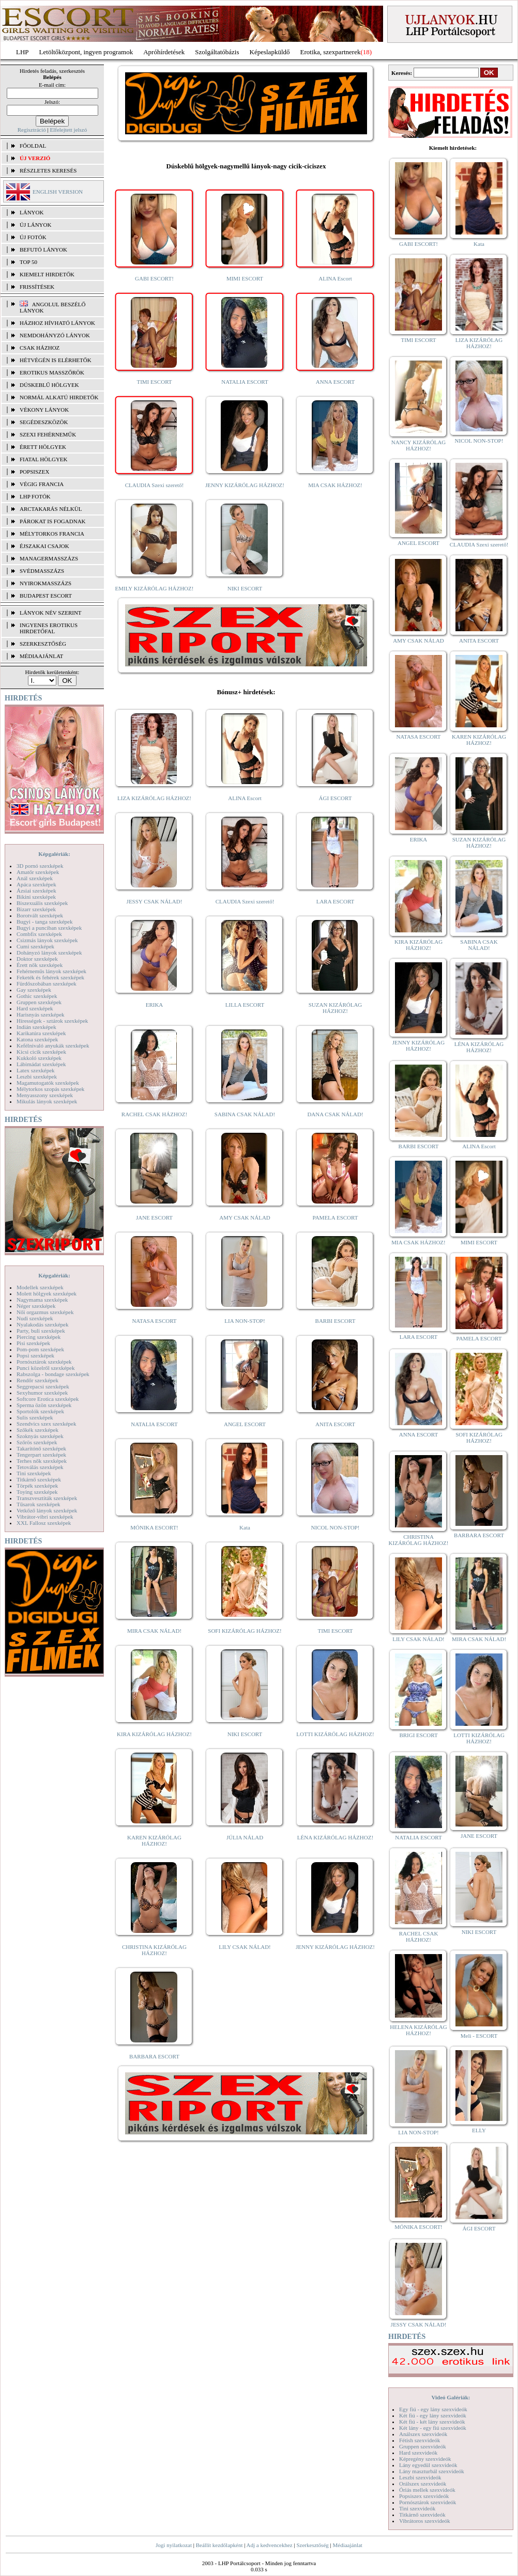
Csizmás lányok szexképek (47, 940)
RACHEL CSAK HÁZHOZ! (154, 1114)
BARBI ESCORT (335, 1321)
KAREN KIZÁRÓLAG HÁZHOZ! (154, 1840)
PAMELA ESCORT (335, 1217)
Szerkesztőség (312, 2545)
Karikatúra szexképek (41, 1033)
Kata (244, 1527)
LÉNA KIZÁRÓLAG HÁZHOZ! (335, 1837)
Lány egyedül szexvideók (428, 2465)
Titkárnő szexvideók (422, 2514)
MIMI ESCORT (244, 278)
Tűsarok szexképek (38, 1504)
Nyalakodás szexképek (43, 1324)
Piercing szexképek (38, 1337)
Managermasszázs (49, 558)
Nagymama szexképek (42, 1300)
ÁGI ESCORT (335, 798)
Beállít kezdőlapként (219, 2545)
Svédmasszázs (42, 571)
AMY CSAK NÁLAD (244, 1217)
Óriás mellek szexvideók (427, 2490)
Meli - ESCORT (479, 2036)
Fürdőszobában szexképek (47, 983)
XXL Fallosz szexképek (44, 1523)
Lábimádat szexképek (41, 1064)
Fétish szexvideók (419, 2440)
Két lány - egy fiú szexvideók (432, 2428)
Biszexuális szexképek (42, 903)
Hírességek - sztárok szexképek (52, 1021)
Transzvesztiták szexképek (47, 1498)
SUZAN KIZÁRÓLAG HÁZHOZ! (335, 1008)
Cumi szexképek (35, 946)
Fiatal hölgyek (44, 459)
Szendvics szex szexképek (46, 1423)
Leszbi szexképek (37, 1076)
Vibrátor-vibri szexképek (45, 1516)
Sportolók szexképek (40, 1411)
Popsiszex (34, 472)
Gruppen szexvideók (422, 2446)
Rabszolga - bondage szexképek (53, 1374)
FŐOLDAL (33, 146)
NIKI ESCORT (244, 588)
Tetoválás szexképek (40, 1467)
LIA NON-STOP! (244, 1321)
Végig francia (42, 484)
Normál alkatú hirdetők (59, 397)
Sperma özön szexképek (44, 1405)
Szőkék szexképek (37, 1430)
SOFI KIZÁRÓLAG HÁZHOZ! (244, 1631)
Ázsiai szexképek (36, 890)
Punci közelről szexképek (45, 1368)
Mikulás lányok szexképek (47, 1101)
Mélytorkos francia (52, 533)
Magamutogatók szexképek (48, 1083)
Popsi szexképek (35, 1355)
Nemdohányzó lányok (55, 335)
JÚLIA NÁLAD (244, 1837)
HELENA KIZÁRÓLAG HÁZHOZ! (418, 2030)
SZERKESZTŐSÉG (43, 644)
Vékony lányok (44, 410)
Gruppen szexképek (39, 1002)
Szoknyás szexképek (40, 1436)
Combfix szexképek (39, 934)
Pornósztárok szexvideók (427, 2502)
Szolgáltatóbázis (217, 52)
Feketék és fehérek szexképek (50, 977)
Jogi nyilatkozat (174, 2545)
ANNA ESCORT (335, 382)
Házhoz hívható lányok (57, 323)
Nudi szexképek (35, 1318)
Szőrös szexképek (37, 1442)
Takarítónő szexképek (41, 1448)
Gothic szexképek (37, 996)
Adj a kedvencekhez (270, 2545)
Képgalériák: (54, 854)
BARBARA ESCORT (154, 2056)
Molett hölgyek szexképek (47, 1293)
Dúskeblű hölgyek (49, 385)
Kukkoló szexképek (39, 1058)
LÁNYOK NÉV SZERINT (51, 613)
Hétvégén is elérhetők (56, 360)
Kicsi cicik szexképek (41, 1052)
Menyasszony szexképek (45, 1095)
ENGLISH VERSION (58, 192)
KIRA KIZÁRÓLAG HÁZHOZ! (154, 1734)
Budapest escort (46, 595)
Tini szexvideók (417, 2508)
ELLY (479, 2130)
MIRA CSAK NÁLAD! (154, 1631)
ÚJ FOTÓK (33, 237)
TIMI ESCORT (154, 382)
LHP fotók (35, 496)
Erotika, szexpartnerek (330, 52)
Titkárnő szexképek (39, 1479)
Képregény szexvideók (425, 2459)
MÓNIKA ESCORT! (154, 1527)
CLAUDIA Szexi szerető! (154, 485)
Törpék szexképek (37, 1485)
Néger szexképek (36, 1306)
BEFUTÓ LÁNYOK (43, 249)
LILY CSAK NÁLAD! (245, 1947)
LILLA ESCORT (244, 1005)
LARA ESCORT (335, 901)
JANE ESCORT (154, 1217)
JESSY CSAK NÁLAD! (154, 901)
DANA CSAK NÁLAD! (335, 1114)
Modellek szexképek (40, 1287)
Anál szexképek (35, 878)
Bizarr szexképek (36, 909)
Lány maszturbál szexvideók (431, 2471)
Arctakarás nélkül (51, 509)
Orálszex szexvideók (422, 2483)
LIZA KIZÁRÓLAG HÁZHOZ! (154, 798)
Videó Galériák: (450, 2397)
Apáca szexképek (36, 884)
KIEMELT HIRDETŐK (47, 274)
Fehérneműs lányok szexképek (51, 971)
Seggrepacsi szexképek (43, 1386)
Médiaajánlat (347, 2545)
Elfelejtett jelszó (68, 130)
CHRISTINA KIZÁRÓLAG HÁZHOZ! (154, 1950)
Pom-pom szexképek (40, 1349)
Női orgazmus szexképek (45, 1312)
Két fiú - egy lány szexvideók (432, 2415)
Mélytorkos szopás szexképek (50, 1089)
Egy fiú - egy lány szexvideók (433, 2409)
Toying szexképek (37, 1492)
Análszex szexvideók (423, 2434)
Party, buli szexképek (41, 1331)
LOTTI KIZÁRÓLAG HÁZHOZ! (335, 1734)
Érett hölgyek (43, 447)
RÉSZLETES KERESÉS (48, 170)
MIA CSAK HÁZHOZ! (335, 485)
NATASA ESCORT (154, 1321)
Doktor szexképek (37, 959)
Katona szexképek (37, 1039)
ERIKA (154, 1005)
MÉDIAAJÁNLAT (41, 656)
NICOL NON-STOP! (335, 1527)
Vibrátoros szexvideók (424, 2521)
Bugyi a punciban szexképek (49, 928)
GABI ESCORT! (154, 278)
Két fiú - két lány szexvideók (432, 2421)
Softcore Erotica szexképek (48, 1399)
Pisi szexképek (33, 1343)
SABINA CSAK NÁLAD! (245, 1114)
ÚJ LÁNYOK (35, 225)
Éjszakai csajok (44, 546)
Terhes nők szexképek (42, 1461)
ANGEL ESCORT (245, 1424)
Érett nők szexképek (40, 965)
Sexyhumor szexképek (42, 1393)
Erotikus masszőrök (52, 372)
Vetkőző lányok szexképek (47, 1510)
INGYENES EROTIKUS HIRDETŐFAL (49, 628)
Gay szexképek (34, 990)
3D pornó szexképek (40, 866)
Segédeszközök (44, 422)
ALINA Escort (335, 278)
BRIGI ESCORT (418, 1735)
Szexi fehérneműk (48, 434)
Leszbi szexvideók (420, 2477)
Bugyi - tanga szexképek (44, 921)
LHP (22, 52)
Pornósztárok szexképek (44, 1362)
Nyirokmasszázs (45, 583)
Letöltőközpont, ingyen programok (86, 52)
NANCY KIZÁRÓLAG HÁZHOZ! (418, 445)
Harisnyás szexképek (41, 1014)
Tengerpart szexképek (41, 1454)
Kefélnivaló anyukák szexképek (53, 1045)
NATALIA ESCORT (244, 382)
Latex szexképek (36, 1070)
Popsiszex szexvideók (424, 2496)
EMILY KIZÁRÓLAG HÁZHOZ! (154, 588)
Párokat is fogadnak (53, 521)
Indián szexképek (36, 1027)
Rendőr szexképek (37, 1380)
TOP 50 (28, 262)
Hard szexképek (35, 1008)
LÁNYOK (31, 212)
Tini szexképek (34, 1473)
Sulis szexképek (35, 1417)
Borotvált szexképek (40, 915)
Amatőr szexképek (38, 872)
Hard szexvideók (418, 2452)
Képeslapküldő (270, 52)
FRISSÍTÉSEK (37, 287)
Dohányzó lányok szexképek (49, 952)
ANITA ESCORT (335, 1424)
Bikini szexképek (36, 897)
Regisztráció (32, 130)
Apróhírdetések (164, 52)
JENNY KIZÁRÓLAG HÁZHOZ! (244, 485)
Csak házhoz (39, 348)
